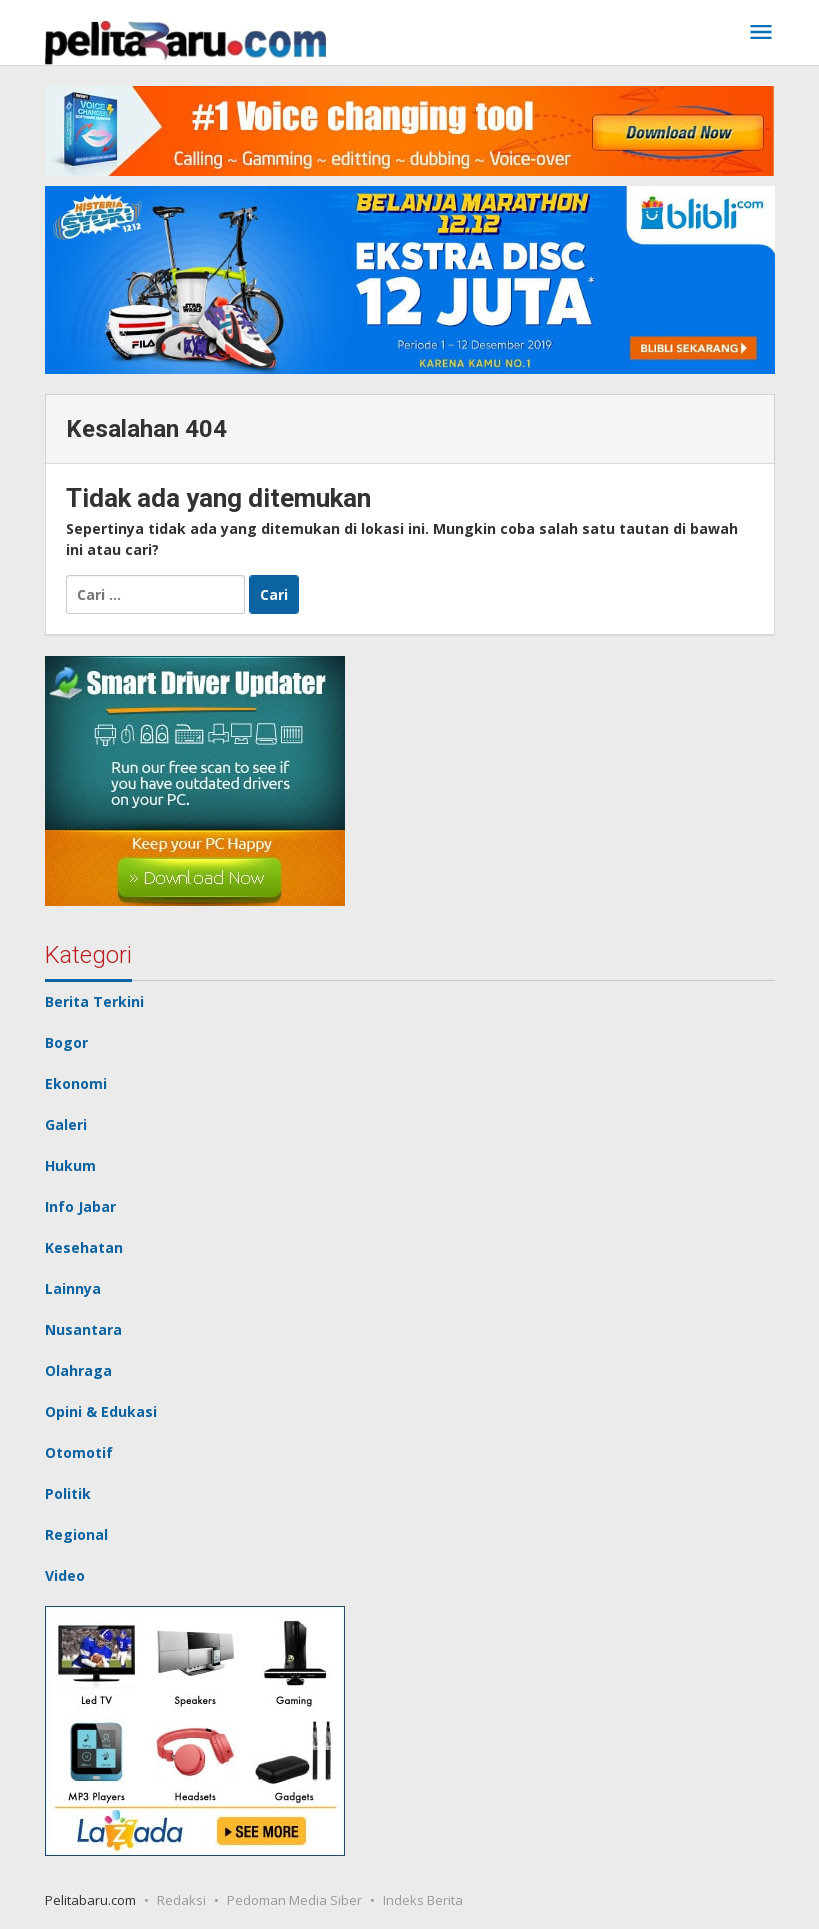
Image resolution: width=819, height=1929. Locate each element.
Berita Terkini (94, 1001)
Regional (76, 1534)
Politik (68, 1493)
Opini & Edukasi (101, 1411)
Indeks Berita (423, 1900)
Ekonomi (76, 1083)
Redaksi (181, 1900)
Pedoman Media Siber (294, 1900)
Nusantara (83, 1329)
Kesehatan (84, 1247)
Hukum (70, 1165)
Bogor (66, 1042)
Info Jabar (80, 1206)
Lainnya (73, 1288)
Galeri (66, 1124)
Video (65, 1575)
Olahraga (78, 1370)
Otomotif (79, 1452)
